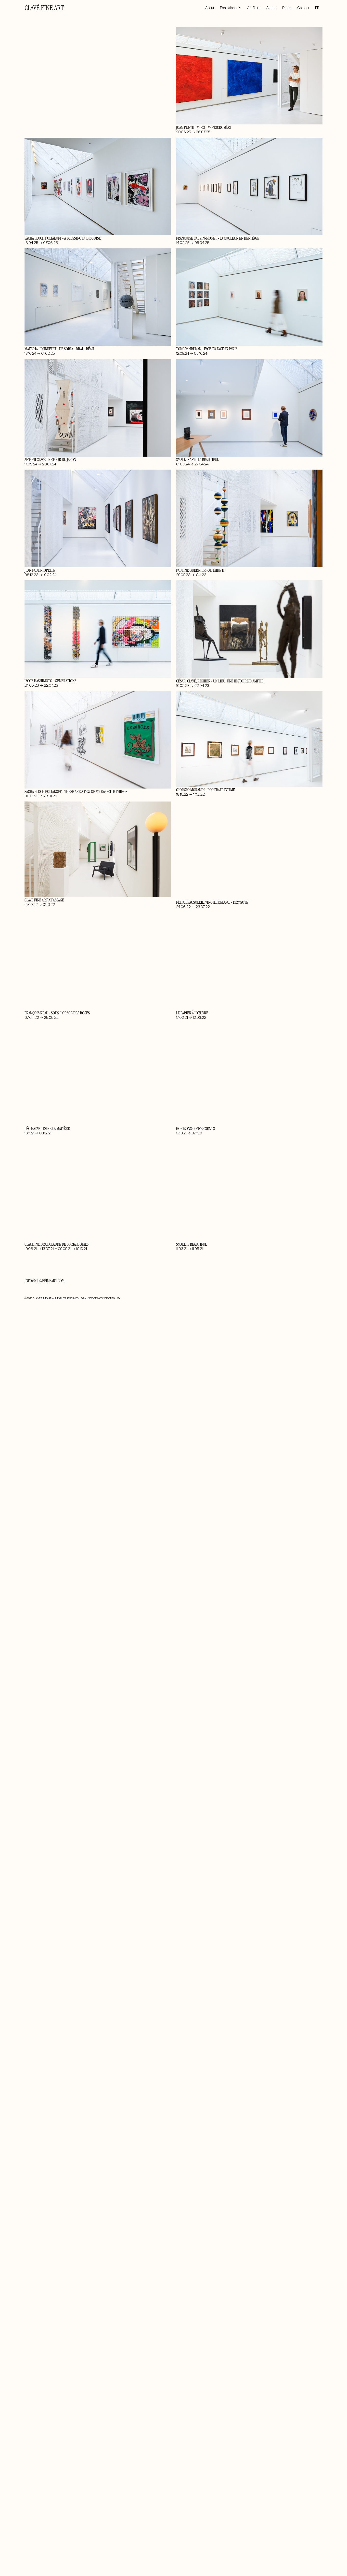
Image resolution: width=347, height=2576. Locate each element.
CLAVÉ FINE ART (44, 8)
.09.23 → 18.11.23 (193, 574)
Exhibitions (230, 8)
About (209, 7)
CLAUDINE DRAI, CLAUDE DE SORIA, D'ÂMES (57, 1244)
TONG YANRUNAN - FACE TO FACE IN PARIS (206, 349)
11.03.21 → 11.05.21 (189, 1248)
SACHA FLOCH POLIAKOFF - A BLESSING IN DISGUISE (63, 238)
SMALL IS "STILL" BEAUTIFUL (197, 460)
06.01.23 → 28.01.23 (41, 796)
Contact (303, 7)
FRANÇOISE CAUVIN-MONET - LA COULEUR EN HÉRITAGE (217, 238)
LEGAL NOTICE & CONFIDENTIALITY (99, 1298)
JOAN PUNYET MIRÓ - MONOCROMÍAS (203, 128)
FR (317, 7)
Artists (271, 7)
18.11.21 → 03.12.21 (38, 1133)
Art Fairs (253, 7)
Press (286, 7)
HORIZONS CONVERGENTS (195, 1129)
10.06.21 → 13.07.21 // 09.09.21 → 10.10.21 (56, 1248)
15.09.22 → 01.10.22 (40, 904)
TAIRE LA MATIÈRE (47, 1129)
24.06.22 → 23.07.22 (193, 906)
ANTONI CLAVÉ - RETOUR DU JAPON (50, 460)
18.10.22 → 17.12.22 (190, 794)
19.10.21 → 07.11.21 (189, 1133)
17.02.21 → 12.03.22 (191, 1017)
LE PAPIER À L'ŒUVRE (192, 1013)
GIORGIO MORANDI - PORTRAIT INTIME (205, 790)
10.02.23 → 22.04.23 (192, 685)
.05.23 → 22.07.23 (43, 685)
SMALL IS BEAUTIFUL (191, 1244)
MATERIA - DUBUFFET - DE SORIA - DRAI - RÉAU (59, 349)
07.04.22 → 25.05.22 (42, 1017)
